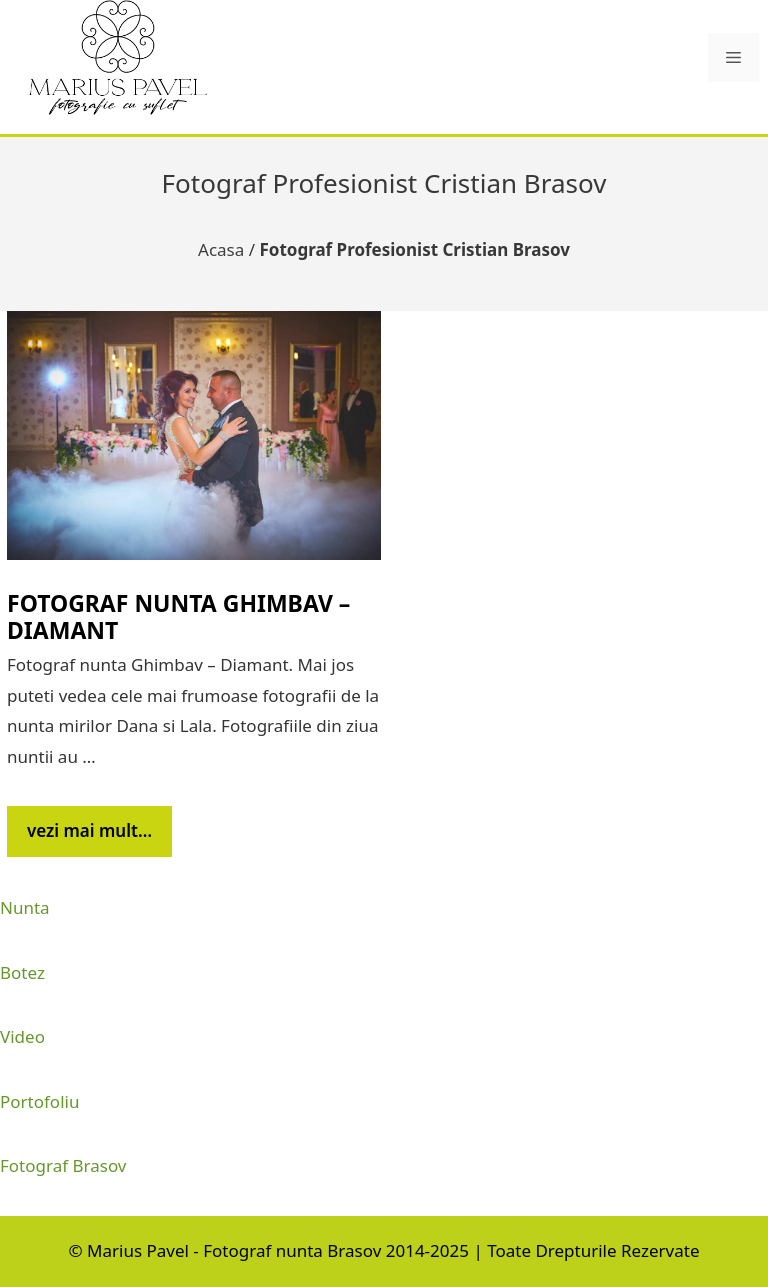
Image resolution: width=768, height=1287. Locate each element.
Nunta (25, 907)
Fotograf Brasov (63, 1165)
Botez (22, 972)
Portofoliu (39, 1101)
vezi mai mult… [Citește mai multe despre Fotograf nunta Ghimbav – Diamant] (89, 830)
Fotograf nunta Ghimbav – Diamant (178, 617)
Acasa (221, 249)
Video (22, 1036)
